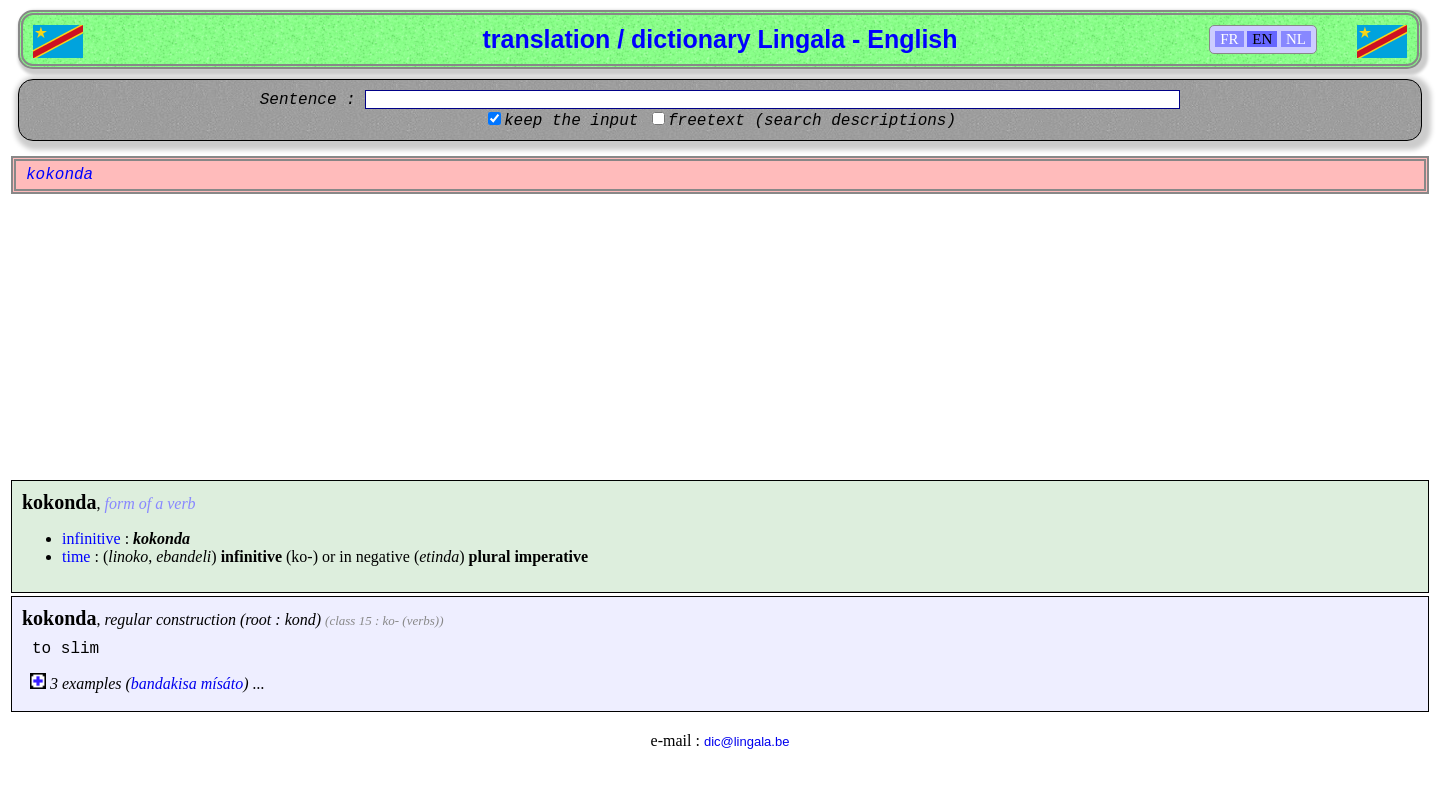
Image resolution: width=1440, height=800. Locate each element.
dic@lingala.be (746, 741)
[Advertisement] (720, 337)
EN (1262, 39)
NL (1296, 39)
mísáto (222, 683)
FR (1229, 39)
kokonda (59, 618)
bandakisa (164, 683)
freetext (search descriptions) (812, 121)
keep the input (571, 121)
